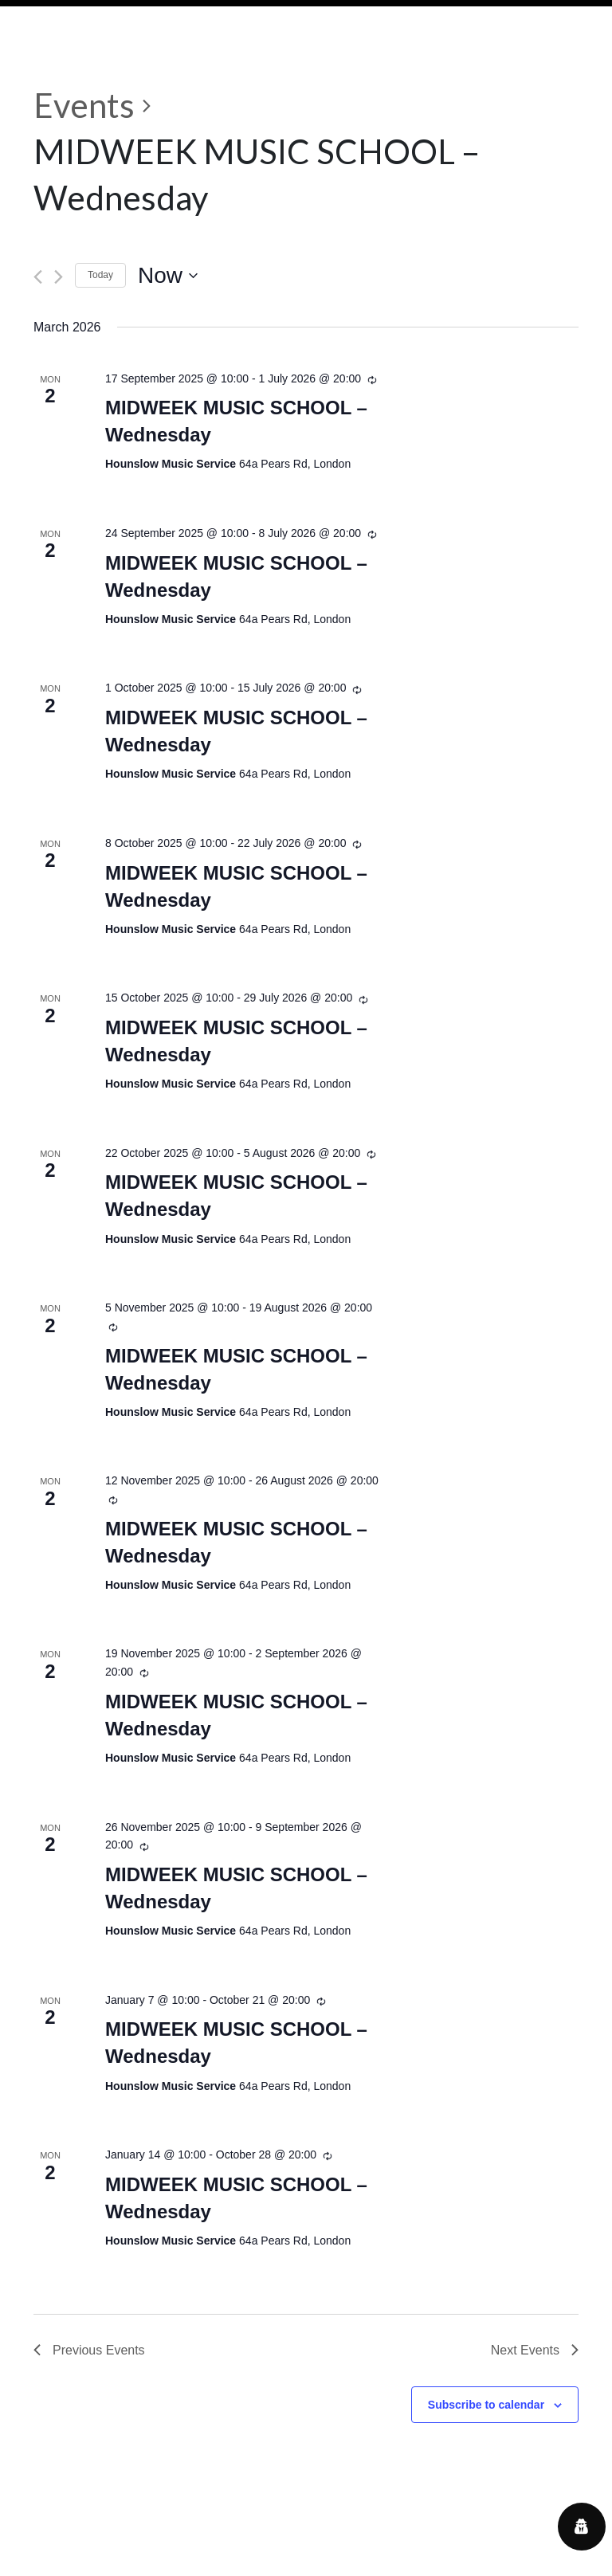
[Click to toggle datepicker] (168, 276)
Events (84, 105)
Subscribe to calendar (486, 2404)
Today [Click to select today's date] (100, 274)
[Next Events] (58, 276)
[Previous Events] (37, 276)
